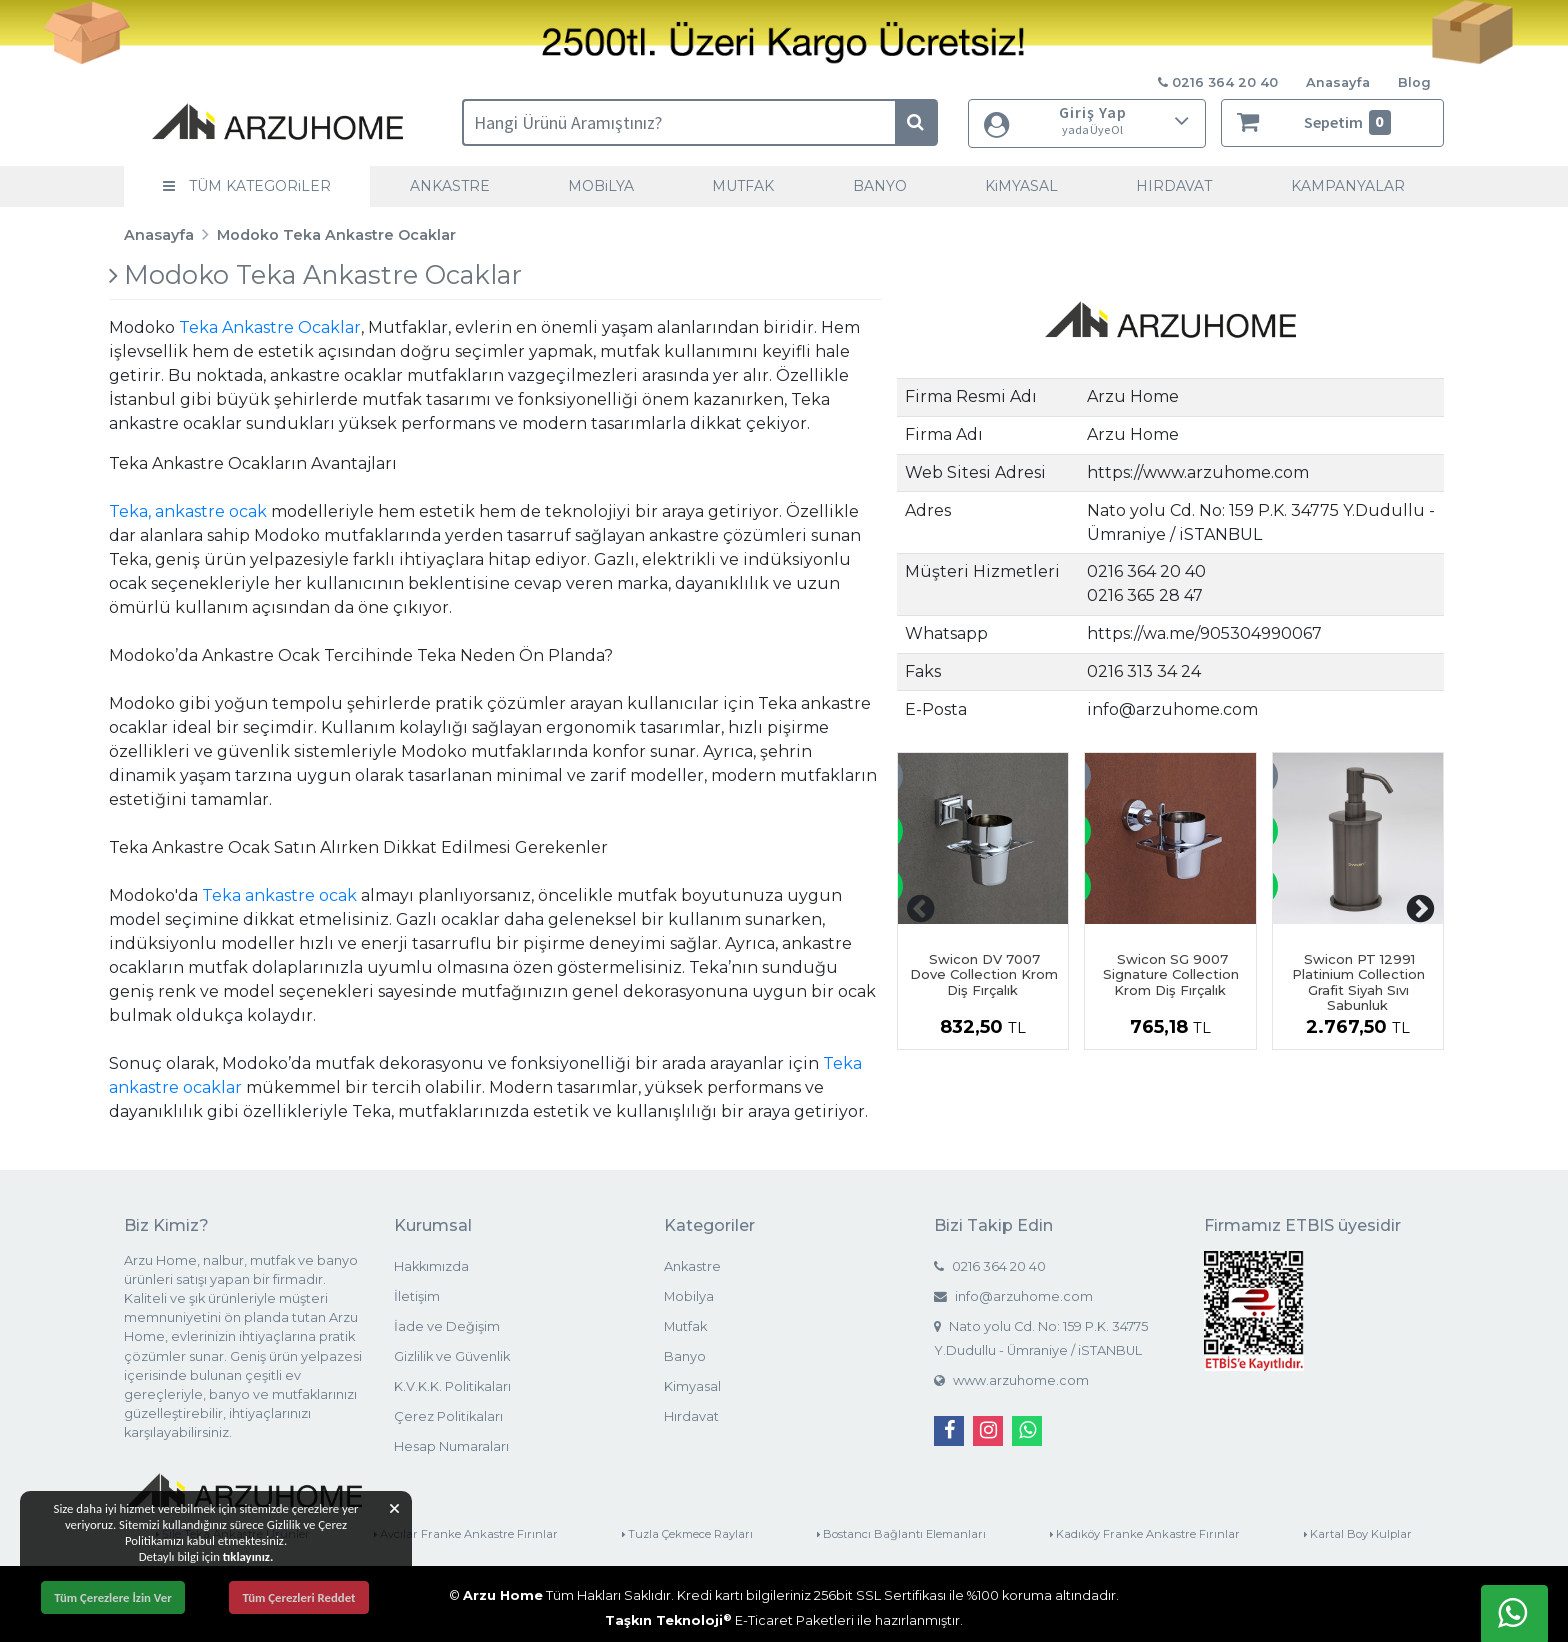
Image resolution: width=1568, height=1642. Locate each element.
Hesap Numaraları (451, 1446)
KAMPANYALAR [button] (1348, 186)
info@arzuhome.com (1013, 1296)
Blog (1414, 82)
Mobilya (689, 1296)
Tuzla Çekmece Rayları (687, 1534)
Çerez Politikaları (448, 1416)
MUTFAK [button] (743, 186)
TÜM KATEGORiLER (247, 186)
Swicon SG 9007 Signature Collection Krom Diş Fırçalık (1171, 974)
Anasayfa (1338, 82)
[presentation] (921, 909)
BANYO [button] (880, 186)
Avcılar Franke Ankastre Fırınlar (466, 1534)
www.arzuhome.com (1011, 1380)
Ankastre (692, 1266)
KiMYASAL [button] (1021, 186)
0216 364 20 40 (990, 1266)
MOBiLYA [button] (601, 186)
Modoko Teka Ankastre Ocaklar (336, 235)
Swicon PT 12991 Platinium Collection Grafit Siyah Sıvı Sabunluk (1358, 982)
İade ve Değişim (447, 1326)
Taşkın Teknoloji (668, 1620)
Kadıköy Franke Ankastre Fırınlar (1145, 1534)
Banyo (685, 1356)
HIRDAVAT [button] (1174, 186)
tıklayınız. (248, 1556)
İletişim (417, 1296)
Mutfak (685, 1326)
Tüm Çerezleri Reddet (298, 1597)
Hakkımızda (431, 1266)
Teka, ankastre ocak (188, 511)
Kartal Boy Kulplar (1358, 1534)
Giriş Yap (1087, 120)
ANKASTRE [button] (450, 186)
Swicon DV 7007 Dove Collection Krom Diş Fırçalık (984, 974)
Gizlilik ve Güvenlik (452, 1356)
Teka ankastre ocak (279, 895)
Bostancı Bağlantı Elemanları (901, 1534)
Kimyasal (692, 1386)
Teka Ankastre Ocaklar (270, 327)
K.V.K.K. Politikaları (452, 1386)
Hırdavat (691, 1416)
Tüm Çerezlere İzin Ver (113, 1597)
